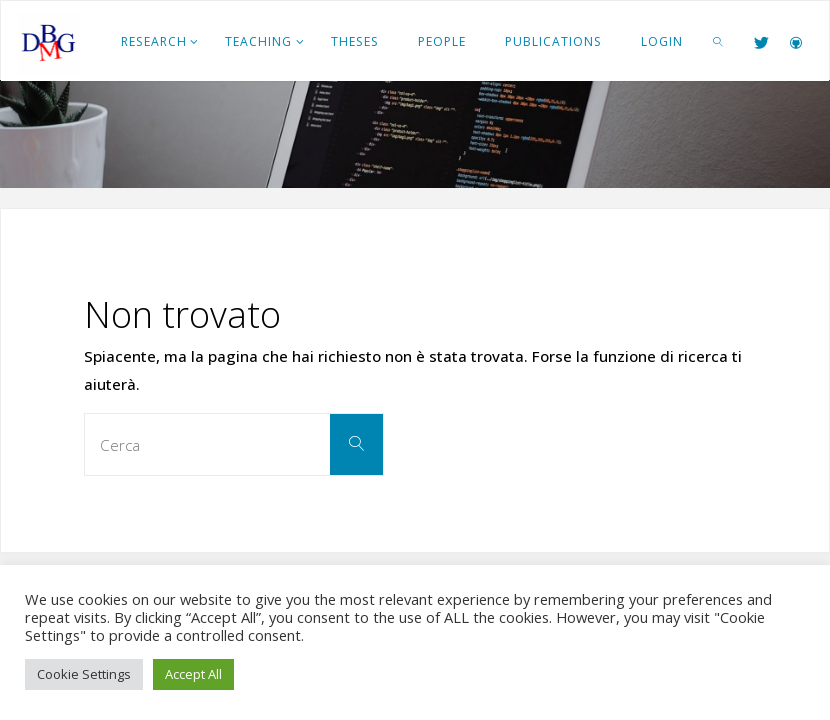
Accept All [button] (193, 674)
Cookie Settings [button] (84, 674)
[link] (718, 41)
